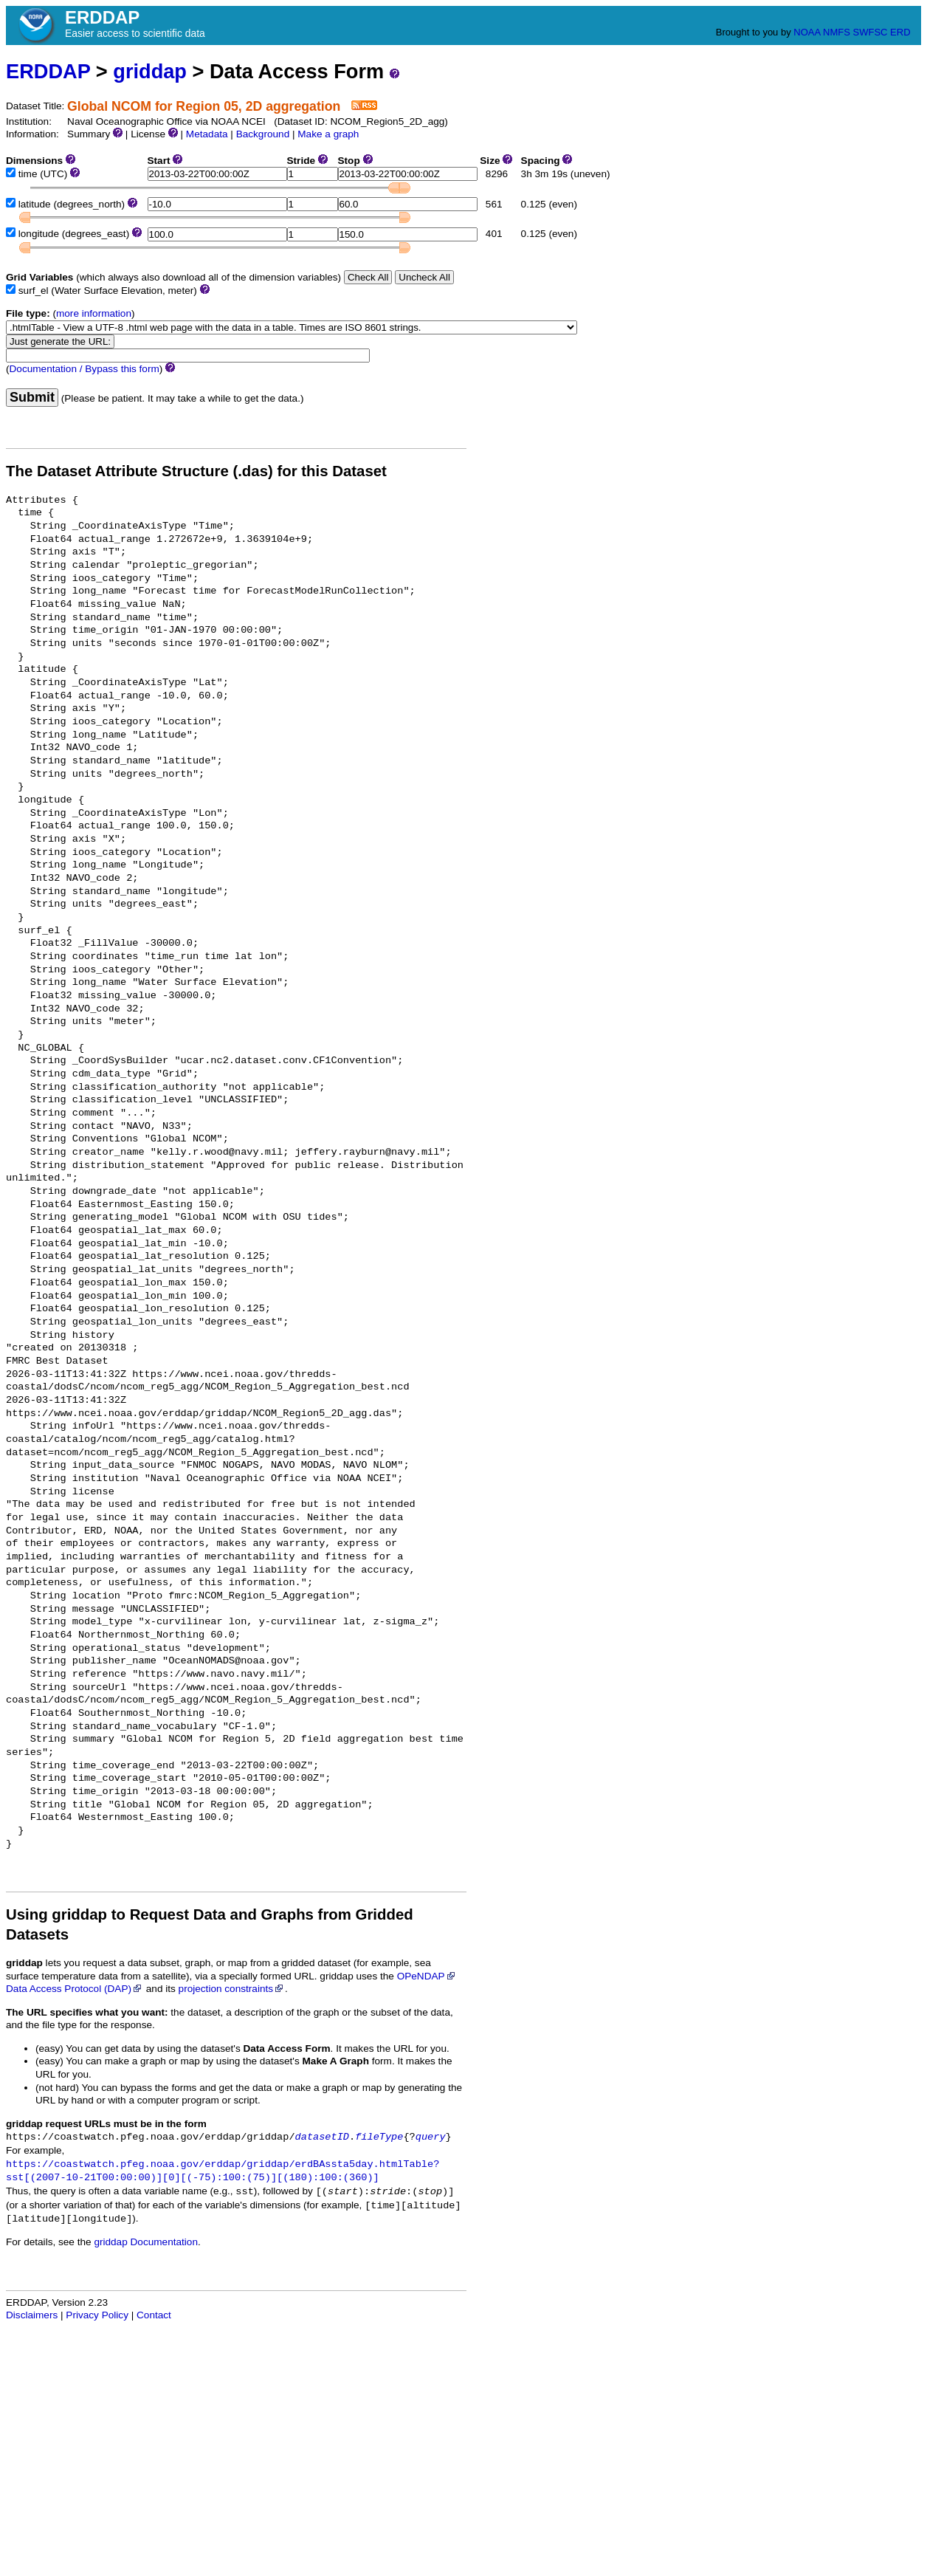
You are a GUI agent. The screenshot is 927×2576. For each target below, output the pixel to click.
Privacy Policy (97, 2315)
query (431, 2137)
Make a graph (328, 134)
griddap (150, 71)
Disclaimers (32, 2315)
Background (263, 134)
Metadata (207, 134)
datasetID (322, 2137)
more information (93, 313)
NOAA (806, 32)
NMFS (836, 32)
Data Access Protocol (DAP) (74, 1988)
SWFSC (870, 32)
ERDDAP (48, 71)
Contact (154, 2315)
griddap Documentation (146, 2241)
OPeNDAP (427, 1976)
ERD (900, 32)
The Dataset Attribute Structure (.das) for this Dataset (196, 471)
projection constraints (232, 1988)
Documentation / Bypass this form (84, 368)
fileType (379, 2137)
